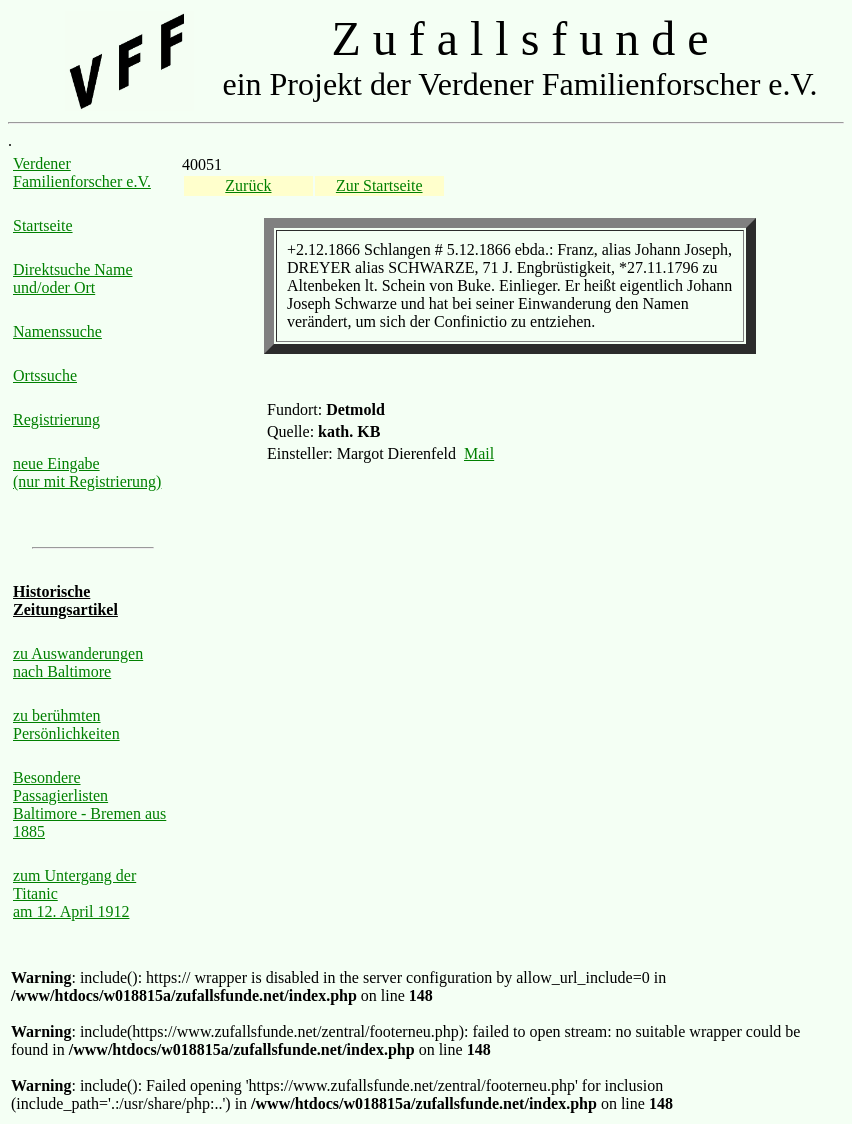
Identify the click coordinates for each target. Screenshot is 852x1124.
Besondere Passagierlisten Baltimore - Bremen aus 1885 (89, 804)
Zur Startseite (379, 185)
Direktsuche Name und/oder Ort (73, 278)
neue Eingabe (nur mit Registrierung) (87, 472)
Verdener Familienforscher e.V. (82, 172)
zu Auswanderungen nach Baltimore (78, 662)
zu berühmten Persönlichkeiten (66, 724)
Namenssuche (57, 331)
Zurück (248, 185)
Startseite (43, 225)
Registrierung (56, 419)
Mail (479, 453)
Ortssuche (45, 375)
